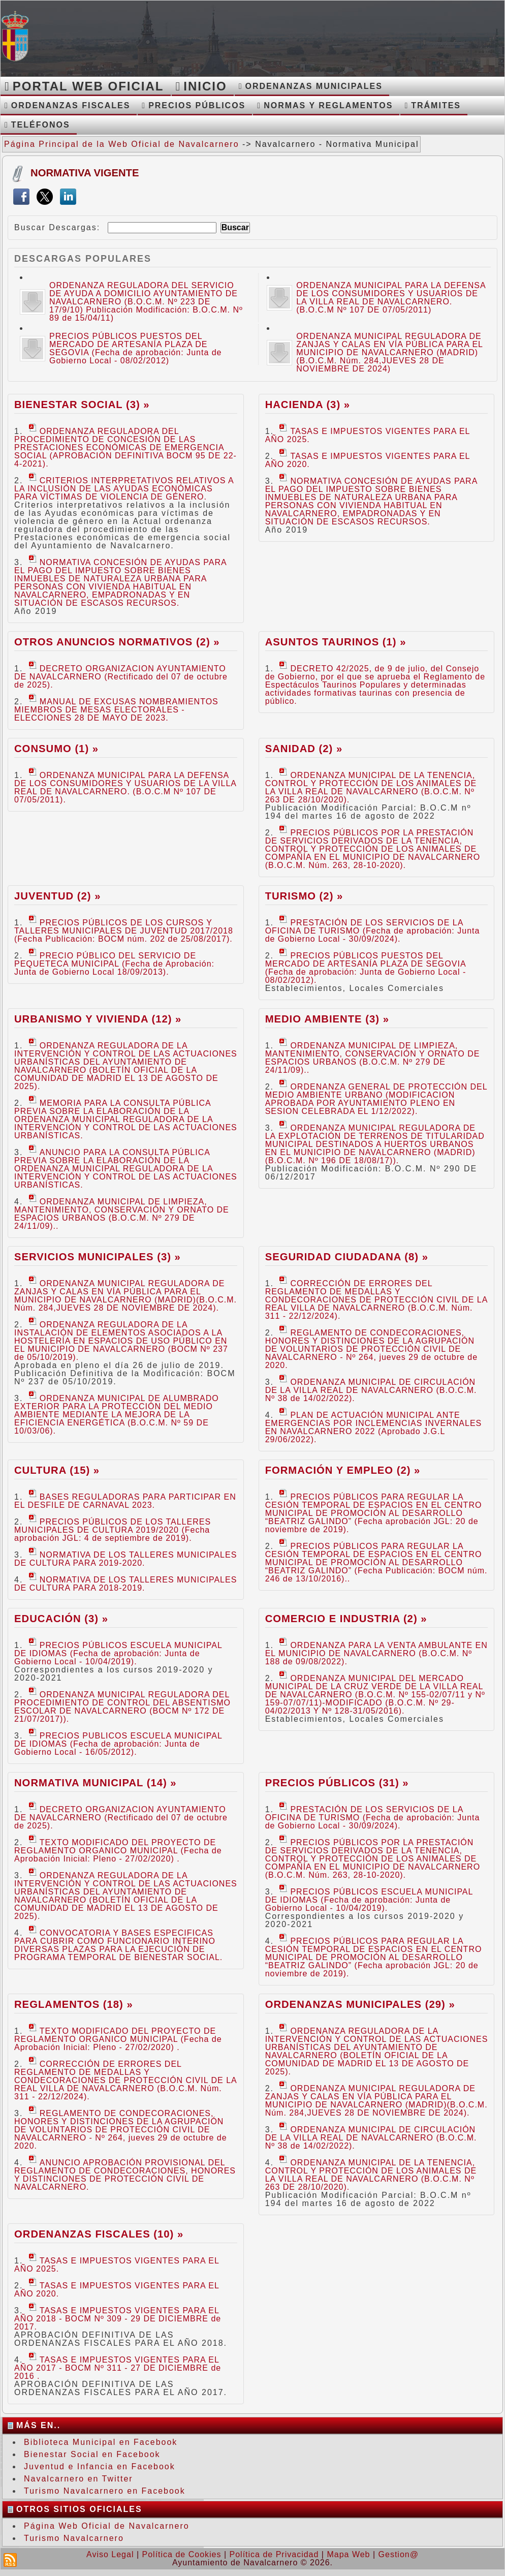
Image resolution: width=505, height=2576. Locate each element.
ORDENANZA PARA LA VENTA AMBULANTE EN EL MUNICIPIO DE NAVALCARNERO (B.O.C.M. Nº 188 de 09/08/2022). (376, 1653)
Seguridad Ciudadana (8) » (346, 1256)
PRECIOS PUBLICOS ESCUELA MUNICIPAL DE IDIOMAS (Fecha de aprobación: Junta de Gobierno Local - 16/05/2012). (118, 1743)
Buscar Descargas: (57, 227)
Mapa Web (348, 2554)
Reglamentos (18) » (73, 2004)
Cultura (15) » (57, 1470)
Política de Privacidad (274, 2554)
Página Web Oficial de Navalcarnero (107, 2526)
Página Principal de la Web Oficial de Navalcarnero (121, 144)
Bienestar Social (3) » (82, 404)
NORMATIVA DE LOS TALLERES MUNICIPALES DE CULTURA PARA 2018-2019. (125, 1583)
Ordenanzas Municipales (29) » (360, 2004)
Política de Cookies (182, 2554)
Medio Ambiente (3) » (327, 1019)
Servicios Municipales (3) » (97, 1256)
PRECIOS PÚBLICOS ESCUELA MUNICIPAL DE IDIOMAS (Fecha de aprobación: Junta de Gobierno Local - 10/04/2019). (118, 1653)
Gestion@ (398, 2554)
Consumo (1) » (56, 748)
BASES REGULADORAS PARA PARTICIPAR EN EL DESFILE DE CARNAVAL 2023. (125, 1501)
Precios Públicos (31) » (337, 1782)
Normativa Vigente (84, 172)
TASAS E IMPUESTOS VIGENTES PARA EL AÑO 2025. (367, 435)
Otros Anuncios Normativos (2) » (117, 641)
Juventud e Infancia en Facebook (99, 2466)
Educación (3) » (61, 1618)
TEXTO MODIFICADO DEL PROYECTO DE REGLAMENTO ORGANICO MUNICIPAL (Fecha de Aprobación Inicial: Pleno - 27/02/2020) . (118, 1850)
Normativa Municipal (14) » (95, 1782)
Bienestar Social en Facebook (92, 2454)
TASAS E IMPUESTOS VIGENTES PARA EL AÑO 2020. (367, 460)
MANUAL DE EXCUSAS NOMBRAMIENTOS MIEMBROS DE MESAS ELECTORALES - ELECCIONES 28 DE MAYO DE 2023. (116, 709)
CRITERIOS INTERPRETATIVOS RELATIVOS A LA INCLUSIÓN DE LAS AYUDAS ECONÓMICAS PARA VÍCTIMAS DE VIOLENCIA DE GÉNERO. (124, 488)
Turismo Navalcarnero (74, 2538)
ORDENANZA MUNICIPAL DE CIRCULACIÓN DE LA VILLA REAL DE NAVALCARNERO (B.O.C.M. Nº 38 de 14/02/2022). (371, 1390)
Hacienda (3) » (307, 404)
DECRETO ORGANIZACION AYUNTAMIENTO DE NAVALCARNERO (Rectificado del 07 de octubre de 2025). (121, 676)
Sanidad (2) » (304, 748)
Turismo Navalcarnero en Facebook (104, 2491)
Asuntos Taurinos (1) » (335, 641)
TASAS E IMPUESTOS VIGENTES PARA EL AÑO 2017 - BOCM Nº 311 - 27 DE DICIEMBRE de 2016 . (117, 2367)
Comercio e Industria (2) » (346, 1618)
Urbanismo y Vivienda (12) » (97, 1019)
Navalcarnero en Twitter (78, 2478)
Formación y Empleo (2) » (343, 1470)
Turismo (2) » (304, 896)
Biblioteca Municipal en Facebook (100, 2442)
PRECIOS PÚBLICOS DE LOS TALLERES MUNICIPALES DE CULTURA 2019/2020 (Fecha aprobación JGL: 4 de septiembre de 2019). (112, 1529)
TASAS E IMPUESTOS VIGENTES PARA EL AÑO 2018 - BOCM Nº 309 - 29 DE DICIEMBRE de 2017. (117, 2318)
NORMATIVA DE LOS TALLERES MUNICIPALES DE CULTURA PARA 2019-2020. (125, 1558)
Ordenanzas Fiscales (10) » (98, 2234)
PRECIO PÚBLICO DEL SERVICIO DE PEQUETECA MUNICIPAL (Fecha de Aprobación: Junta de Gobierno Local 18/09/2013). (114, 963)
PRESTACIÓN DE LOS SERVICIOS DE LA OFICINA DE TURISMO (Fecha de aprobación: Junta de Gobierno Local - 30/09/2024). (372, 930)
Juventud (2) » (57, 896)
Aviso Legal (110, 2554)
